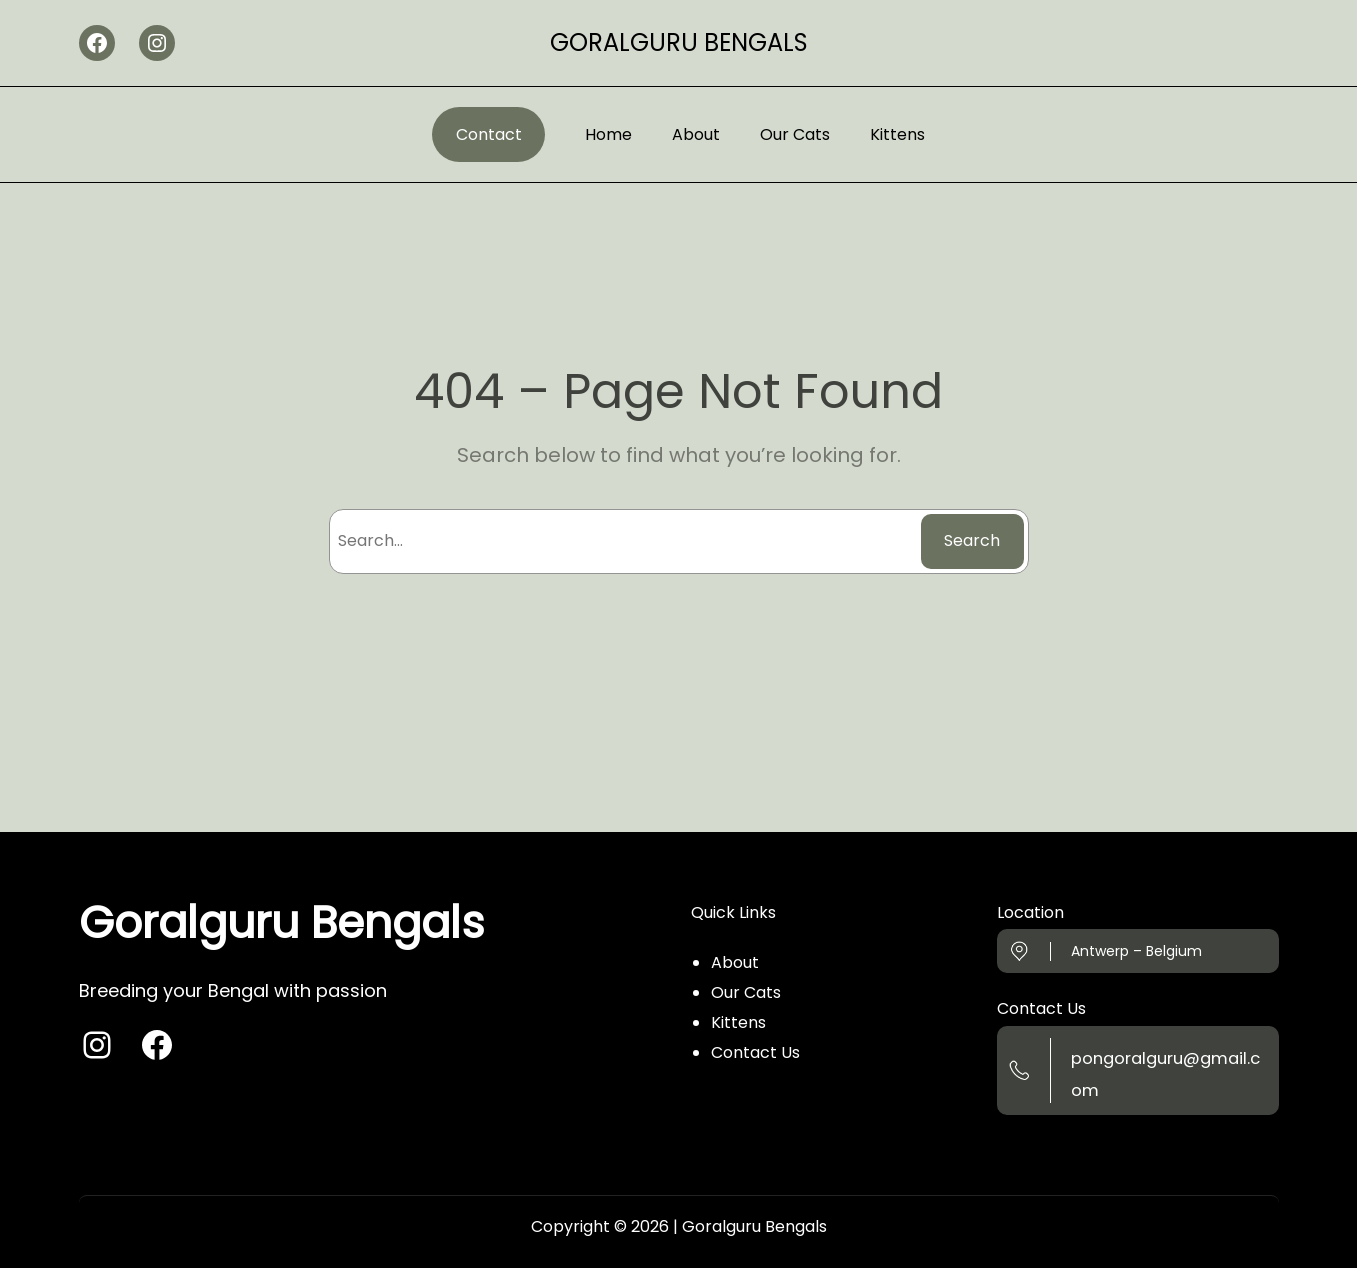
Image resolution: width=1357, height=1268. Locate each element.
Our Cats (746, 992)
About (735, 962)
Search (972, 540)
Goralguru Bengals (679, 42)
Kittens (738, 1022)
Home (608, 134)
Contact (489, 134)
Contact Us (755, 1052)
